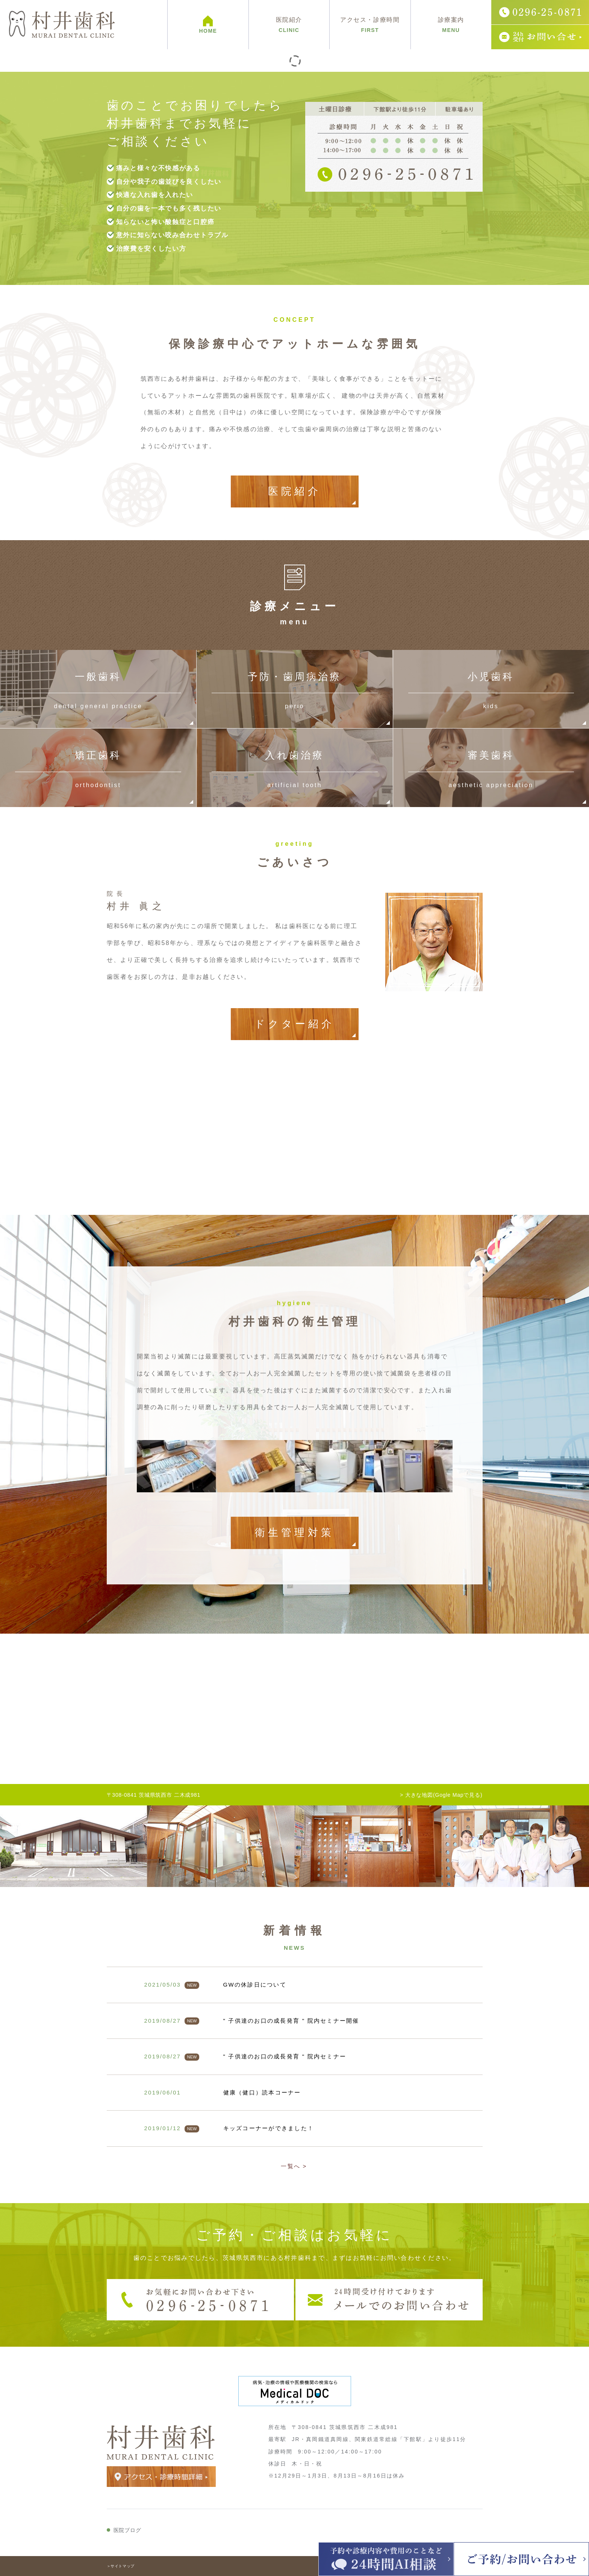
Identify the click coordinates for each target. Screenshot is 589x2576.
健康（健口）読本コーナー (262, 2092)
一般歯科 (98, 689)
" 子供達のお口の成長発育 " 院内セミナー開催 (291, 2020)
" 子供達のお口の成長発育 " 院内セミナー (285, 2056)
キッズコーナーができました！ (268, 2128)
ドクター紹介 (294, 1024)
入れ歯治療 (294, 767)
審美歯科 (491, 767)
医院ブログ (127, 2530)
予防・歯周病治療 (294, 689)
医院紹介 (294, 491)
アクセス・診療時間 (370, 25)
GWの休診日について (254, 1984)
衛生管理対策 (294, 1532)
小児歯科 (491, 689)
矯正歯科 (98, 767)
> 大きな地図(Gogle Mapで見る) (441, 1795)
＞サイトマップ (121, 2566)
